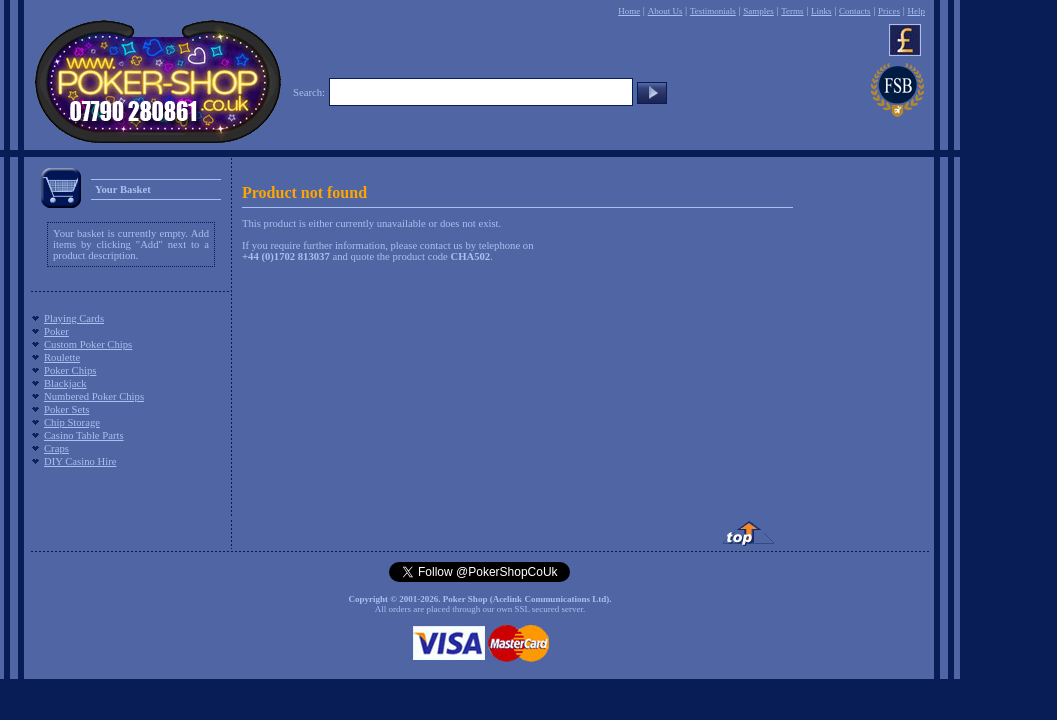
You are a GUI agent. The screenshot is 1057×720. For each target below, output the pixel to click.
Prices (889, 11)
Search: (309, 92)
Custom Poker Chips (88, 344)
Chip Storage (72, 422)
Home (629, 11)
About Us (665, 11)
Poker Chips (70, 370)
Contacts (855, 11)
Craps (56, 448)
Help (916, 11)
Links (821, 11)
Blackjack (65, 383)
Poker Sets (66, 409)
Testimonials (713, 11)
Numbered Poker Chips (94, 396)
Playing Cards (74, 318)
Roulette (62, 357)
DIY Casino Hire (80, 461)
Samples (758, 11)
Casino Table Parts (84, 435)
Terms (792, 11)
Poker (56, 331)
